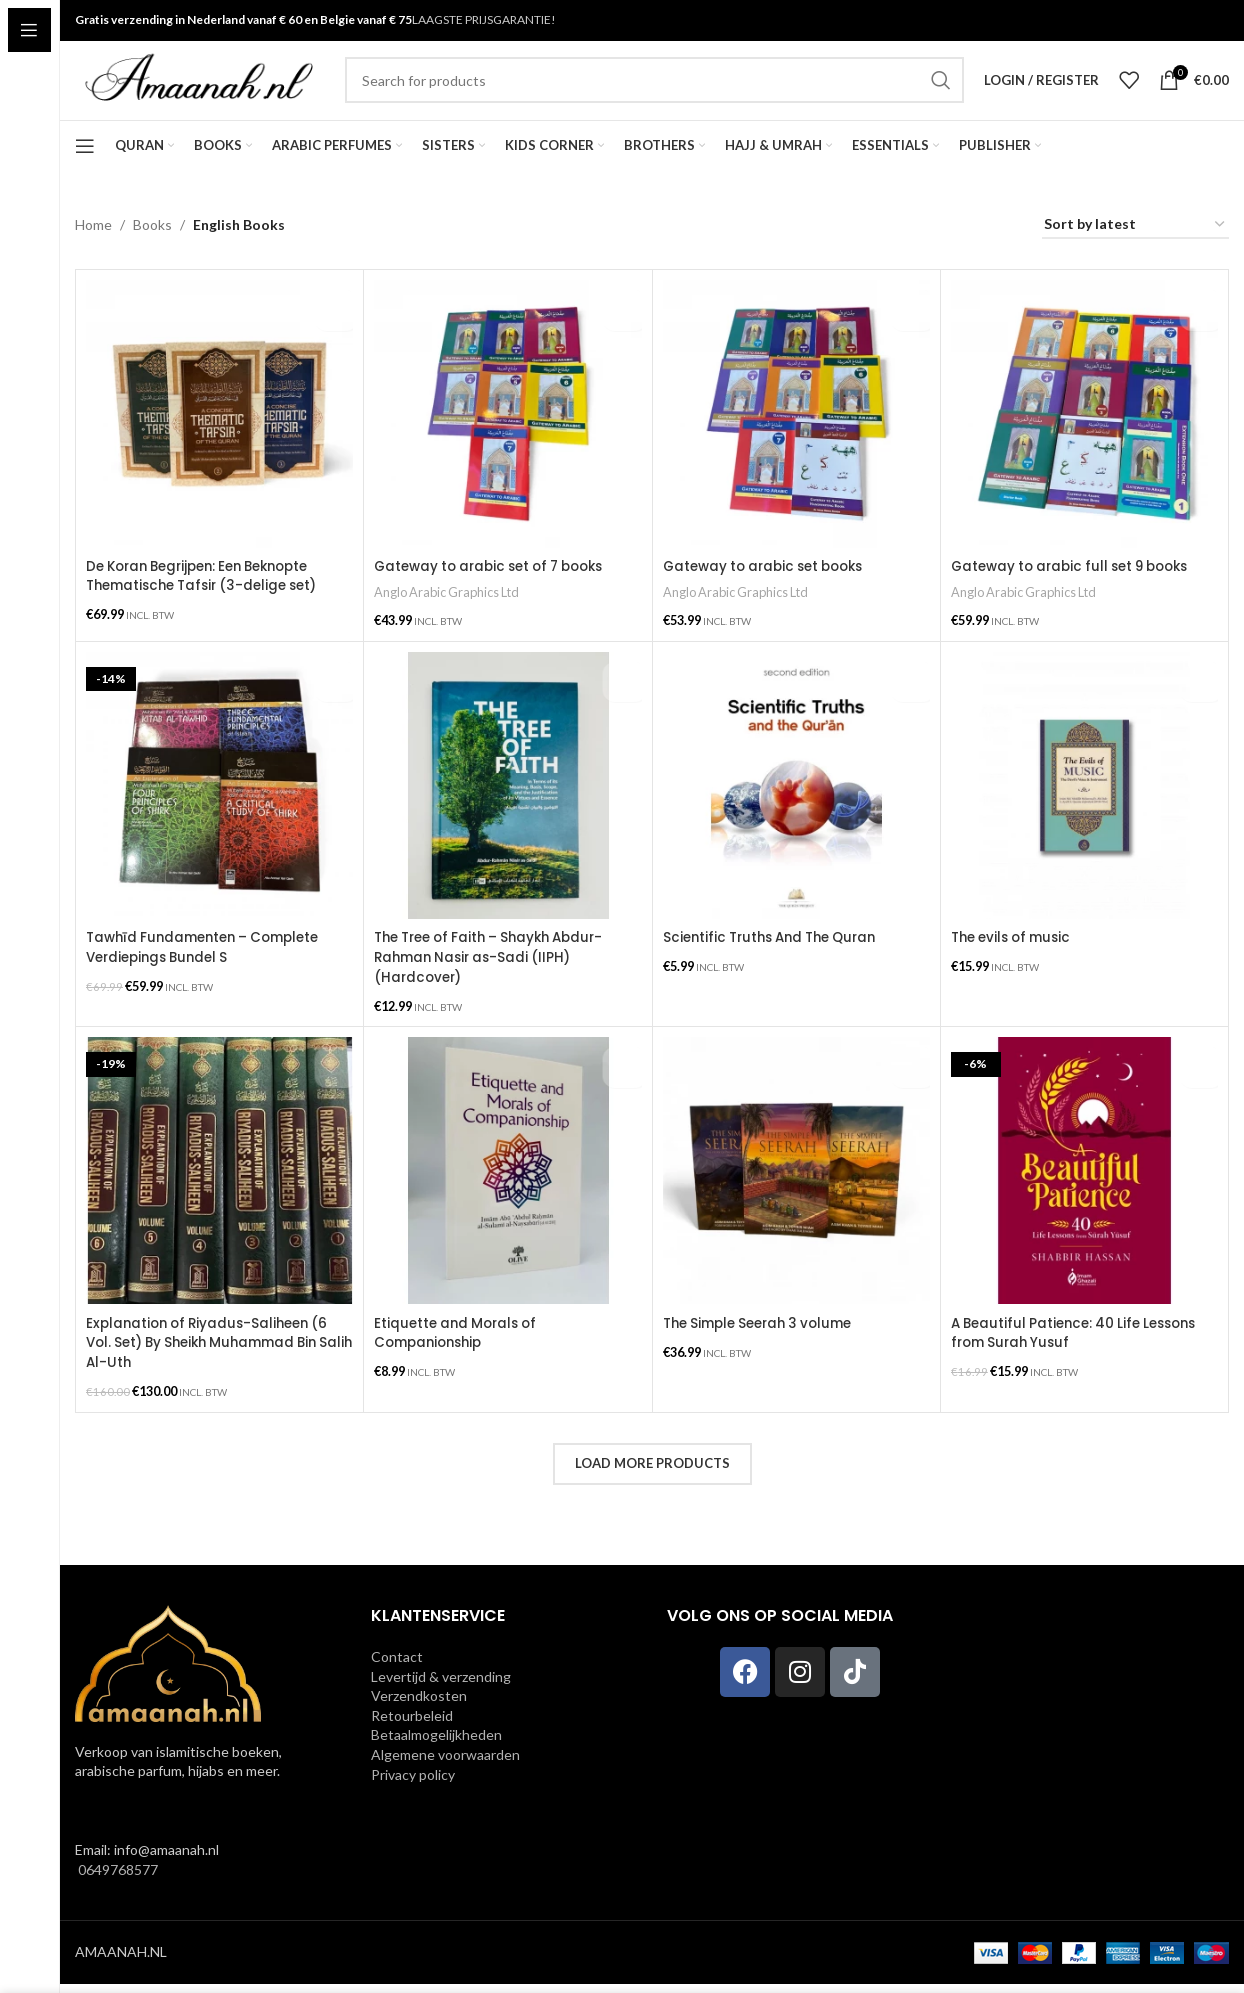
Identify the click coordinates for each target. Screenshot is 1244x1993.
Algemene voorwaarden (445, 1763)
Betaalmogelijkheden (436, 1743)
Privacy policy (413, 1782)
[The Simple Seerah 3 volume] (796, 1185)
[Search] (654, 94)
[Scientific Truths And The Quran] (796, 805)
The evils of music (1016, 958)
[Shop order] (1135, 251)
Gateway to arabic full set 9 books (1079, 592)
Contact (397, 1665)
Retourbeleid (412, 1723)
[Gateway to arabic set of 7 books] (507, 440)
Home (93, 250)
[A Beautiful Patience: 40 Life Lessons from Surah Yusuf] (1084, 1185)
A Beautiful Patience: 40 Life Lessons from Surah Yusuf (1082, 1347)
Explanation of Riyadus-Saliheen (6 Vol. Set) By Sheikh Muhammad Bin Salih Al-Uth (213, 1356)
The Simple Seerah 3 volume (765, 1337)
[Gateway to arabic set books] (796, 440)
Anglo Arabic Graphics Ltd (451, 618)
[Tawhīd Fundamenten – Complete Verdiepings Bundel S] (219, 805)
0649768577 (116, 1878)
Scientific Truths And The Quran (778, 958)
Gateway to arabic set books (771, 592)
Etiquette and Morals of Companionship (460, 1347)
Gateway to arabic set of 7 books (498, 592)
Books (152, 250)
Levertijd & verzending (441, 1684)
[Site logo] (200, 92)
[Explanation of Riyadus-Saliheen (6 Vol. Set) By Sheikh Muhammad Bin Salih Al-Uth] (219, 1185)
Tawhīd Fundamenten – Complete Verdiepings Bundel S (210, 968)
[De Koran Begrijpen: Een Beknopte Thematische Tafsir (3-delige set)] (219, 440)
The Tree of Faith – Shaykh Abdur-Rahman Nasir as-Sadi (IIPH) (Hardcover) (498, 977)
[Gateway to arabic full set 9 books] (1084, 440)
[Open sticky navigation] (85, 172)
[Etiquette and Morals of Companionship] (507, 1185)
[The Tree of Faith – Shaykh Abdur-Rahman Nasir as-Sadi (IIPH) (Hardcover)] (507, 805)
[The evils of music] (1084, 805)
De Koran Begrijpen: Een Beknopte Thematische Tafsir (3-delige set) (210, 602)
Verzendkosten (419, 1704)
